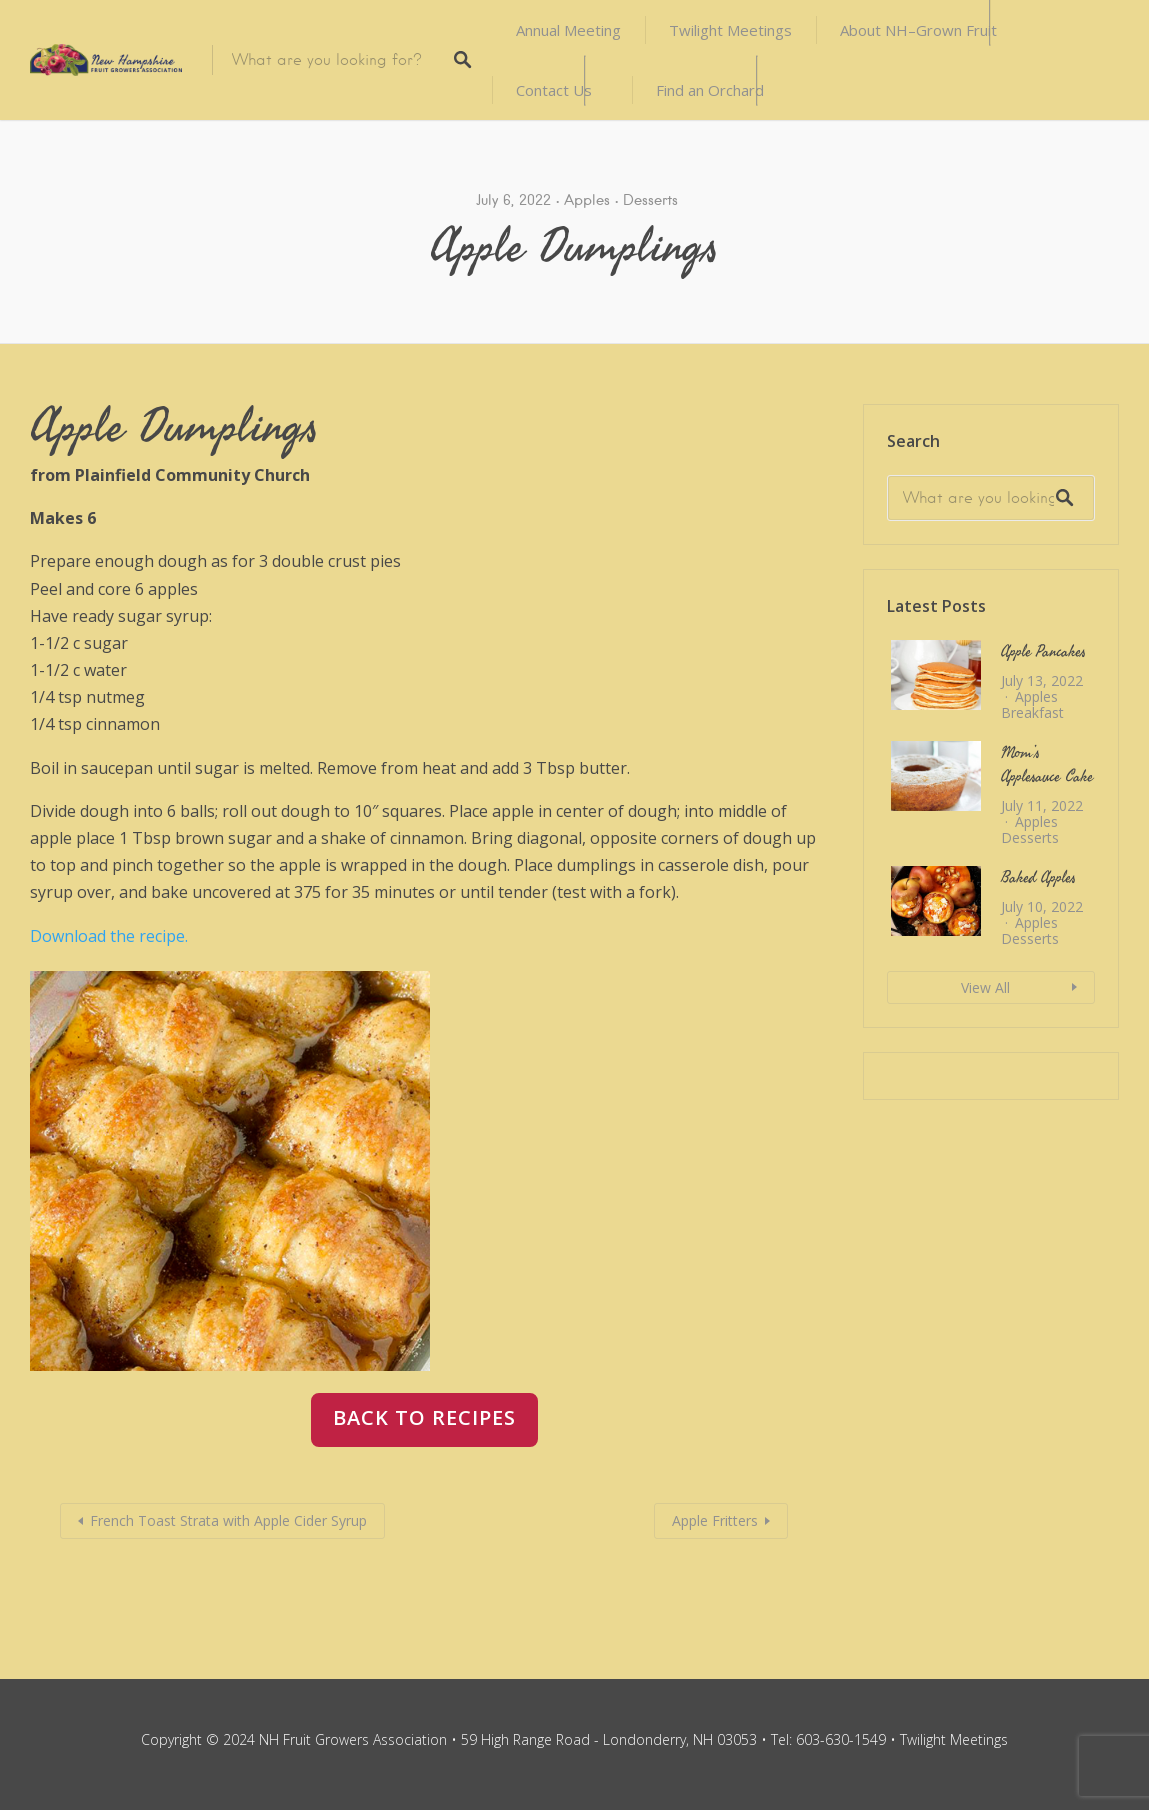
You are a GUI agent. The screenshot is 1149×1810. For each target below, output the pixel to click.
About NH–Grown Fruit (918, 30)
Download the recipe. (109, 936)
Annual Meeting (568, 30)
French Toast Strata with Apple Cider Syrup (228, 1520)
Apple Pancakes (1043, 652)
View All (985, 987)
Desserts (650, 200)
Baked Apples (1038, 878)
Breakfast (1032, 712)
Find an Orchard (710, 90)
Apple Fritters (715, 1520)
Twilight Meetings (730, 30)
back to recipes (424, 1417)
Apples (587, 200)
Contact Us (554, 90)
